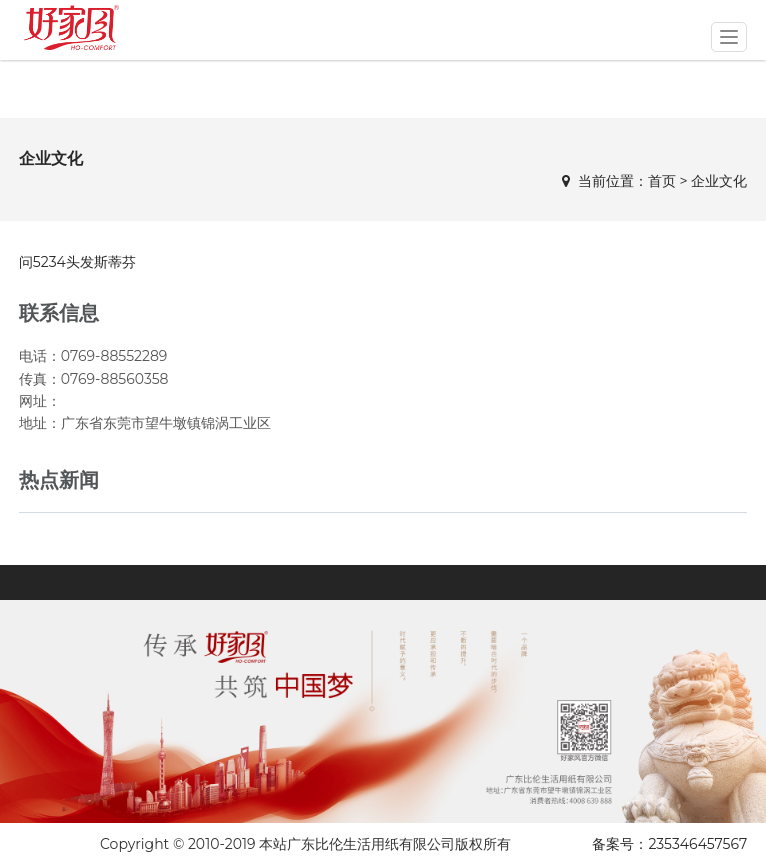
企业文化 (719, 181)
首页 (662, 181)
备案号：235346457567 (669, 844)
